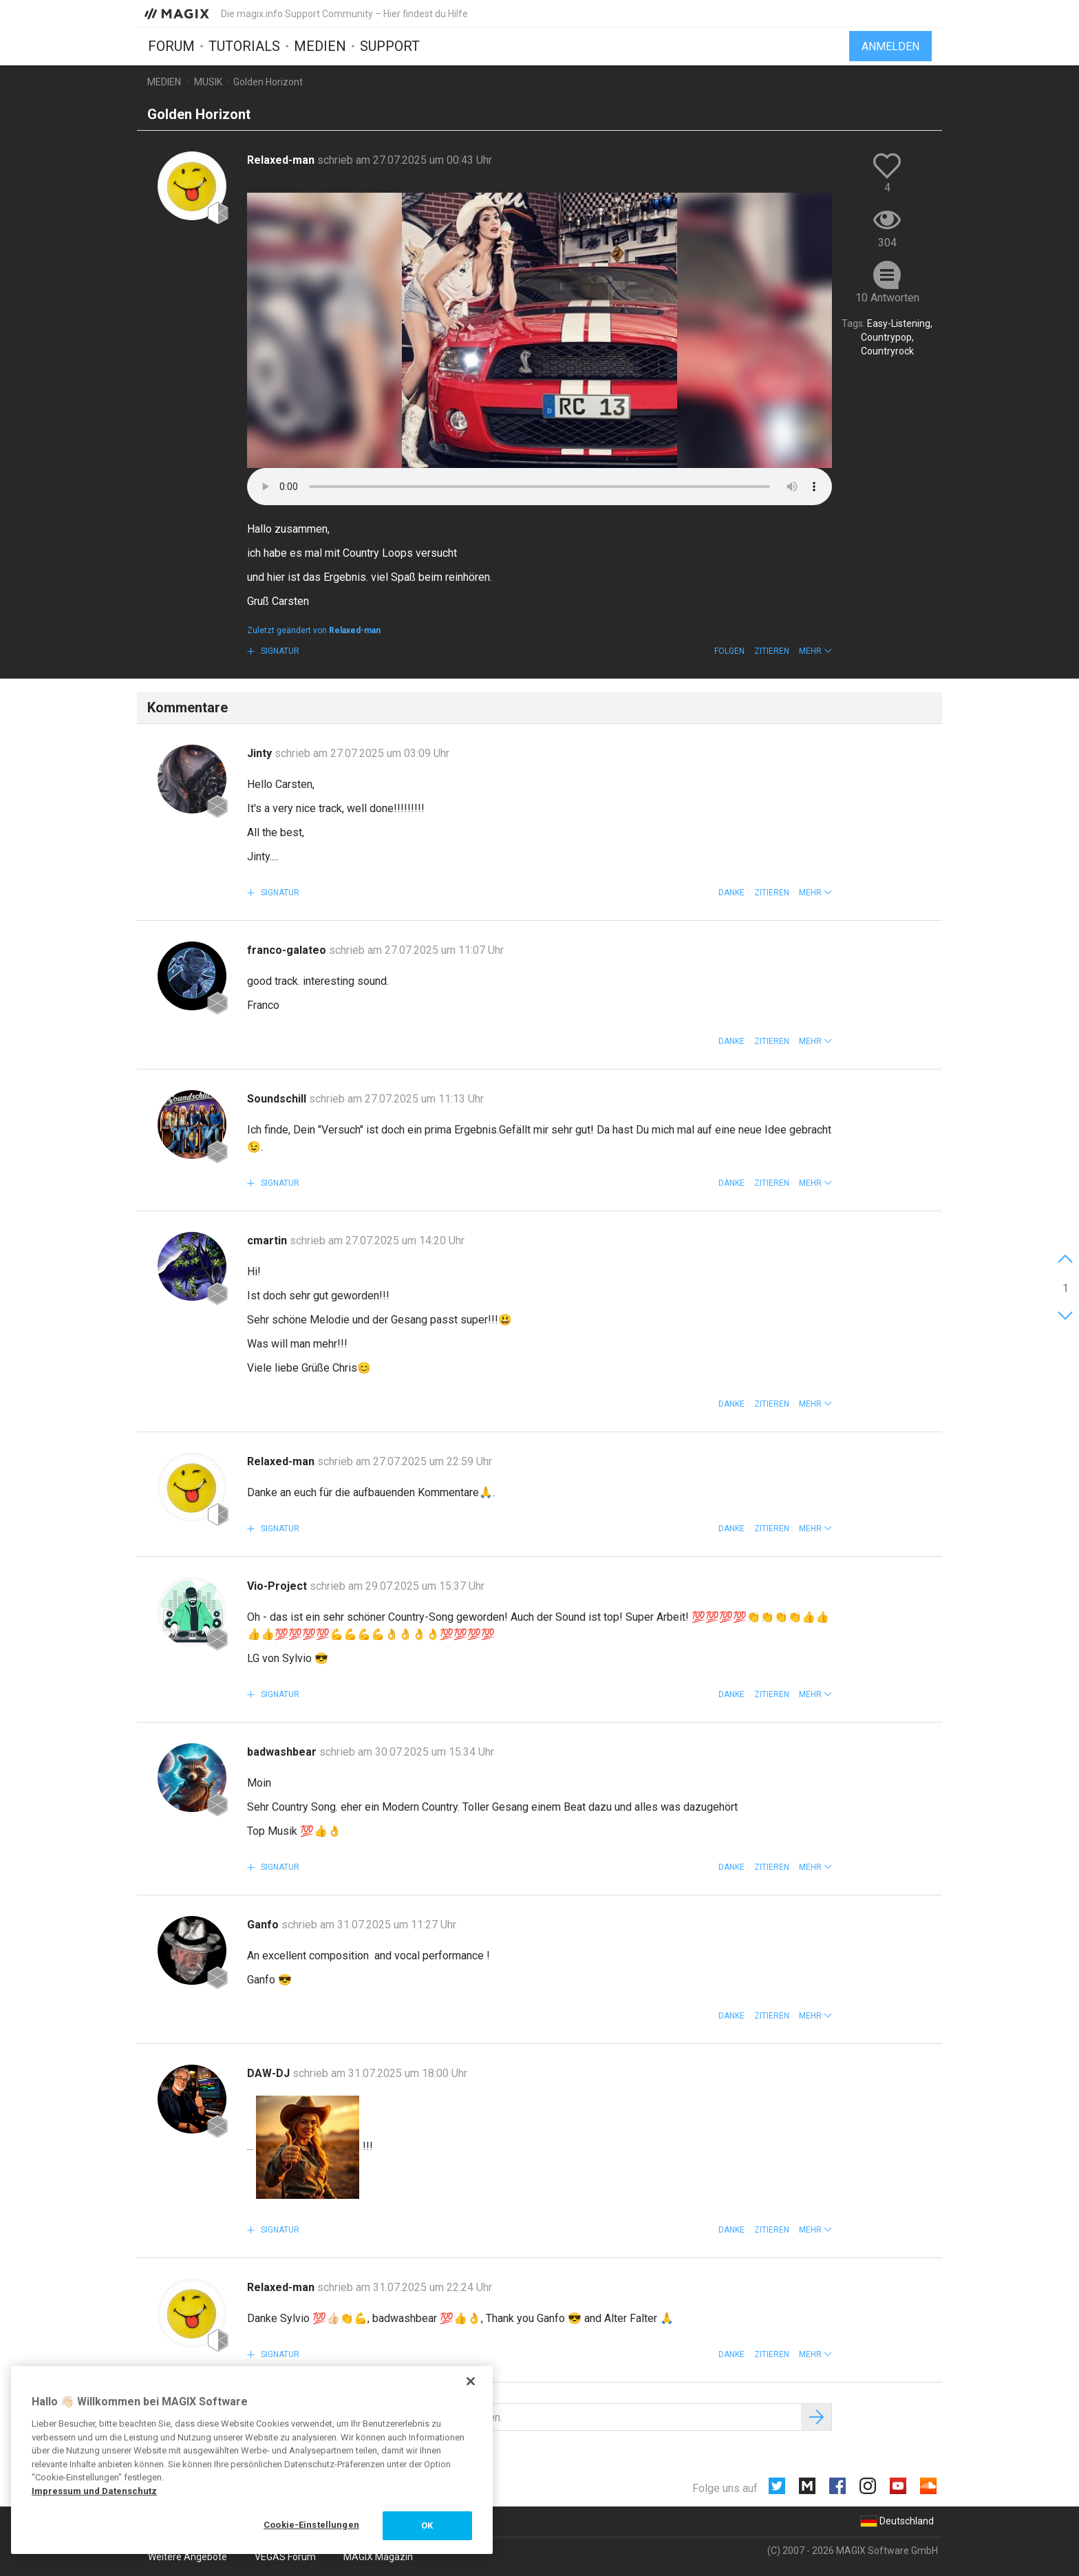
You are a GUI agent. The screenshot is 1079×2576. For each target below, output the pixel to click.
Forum (171, 46)
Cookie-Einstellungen (311, 2525)
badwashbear (283, 1751)
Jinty (261, 753)
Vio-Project (278, 1586)
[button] (815, 651)
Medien (320, 46)
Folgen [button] (729, 651)
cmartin (268, 1240)
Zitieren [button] (771, 651)
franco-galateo (288, 950)
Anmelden (890, 46)
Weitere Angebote (187, 2556)
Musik (208, 81)
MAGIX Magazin (378, 2556)
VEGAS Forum (285, 2556)
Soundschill (278, 1098)
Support (390, 46)
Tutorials (244, 46)
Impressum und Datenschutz (94, 2491)
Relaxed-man (282, 160)
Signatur (279, 651)
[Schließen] (471, 2381)
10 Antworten (887, 297)
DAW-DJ (269, 2073)
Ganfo (264, 1924)
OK (427, 2525)
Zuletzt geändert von (314, 630)
